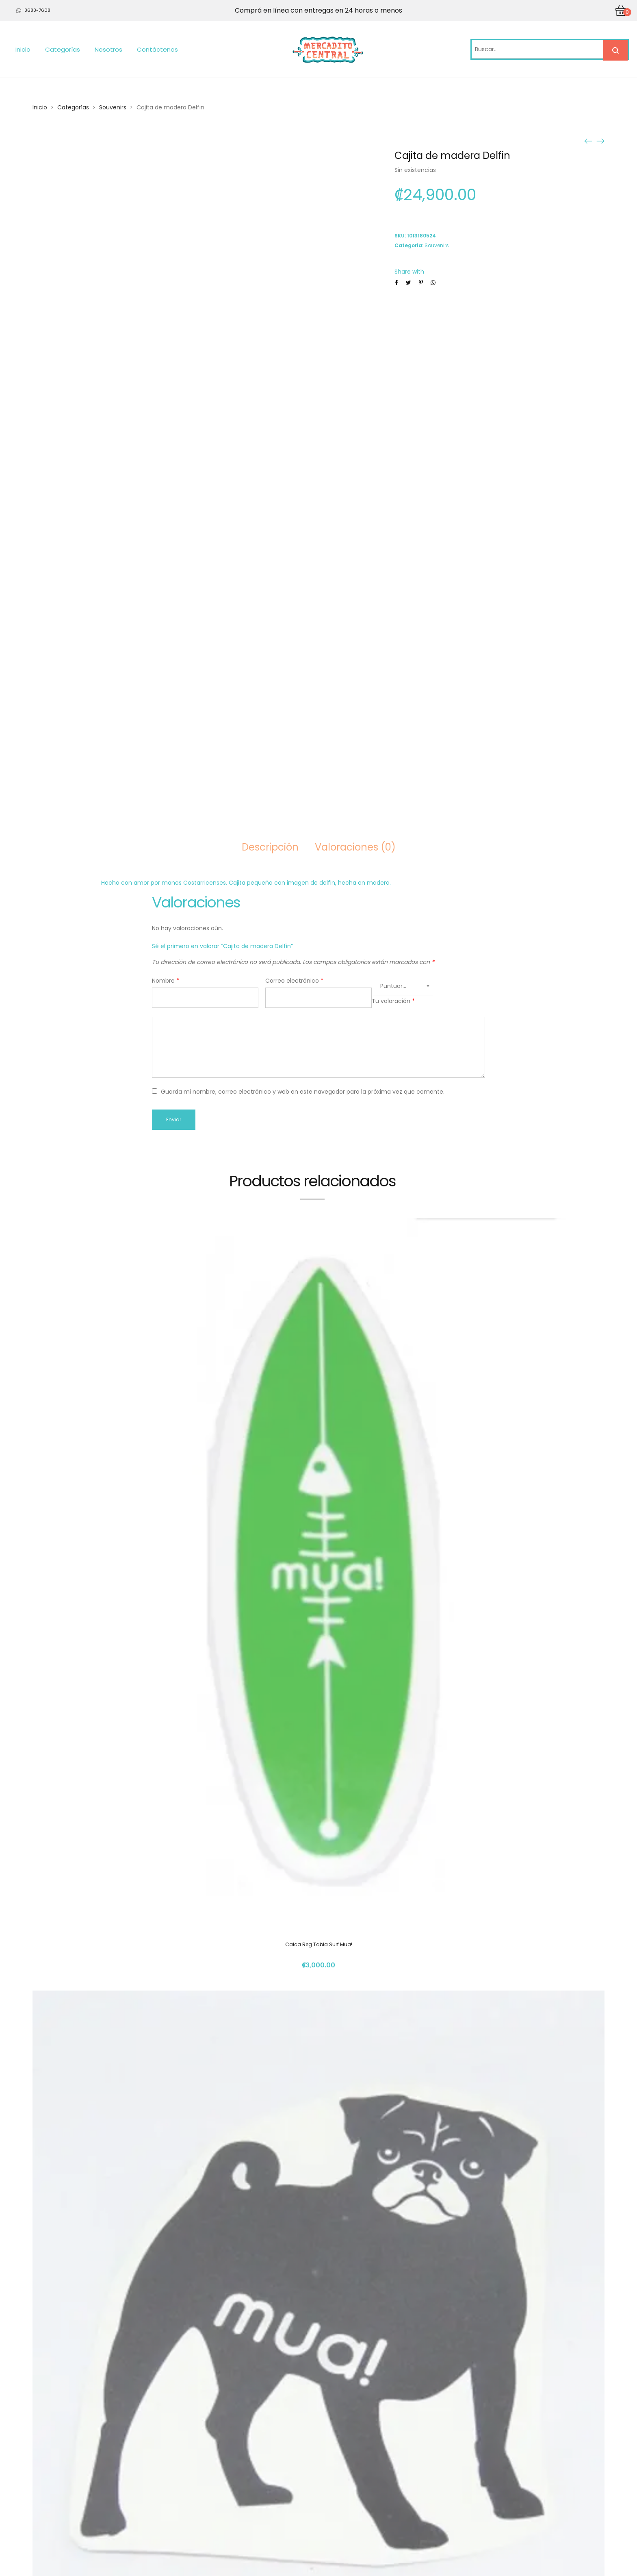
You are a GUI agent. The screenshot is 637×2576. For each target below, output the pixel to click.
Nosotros (108, 49)
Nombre (165, 981)
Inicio (22, 49)
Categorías (62, 49)
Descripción (270, 847)
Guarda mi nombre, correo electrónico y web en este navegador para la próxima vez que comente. (302, 1092)
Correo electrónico (294, 981)
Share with (409, 272)
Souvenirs (112, 107)
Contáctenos (157, 49)
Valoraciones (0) (355, 847)
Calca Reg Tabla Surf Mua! (318, 1944)
